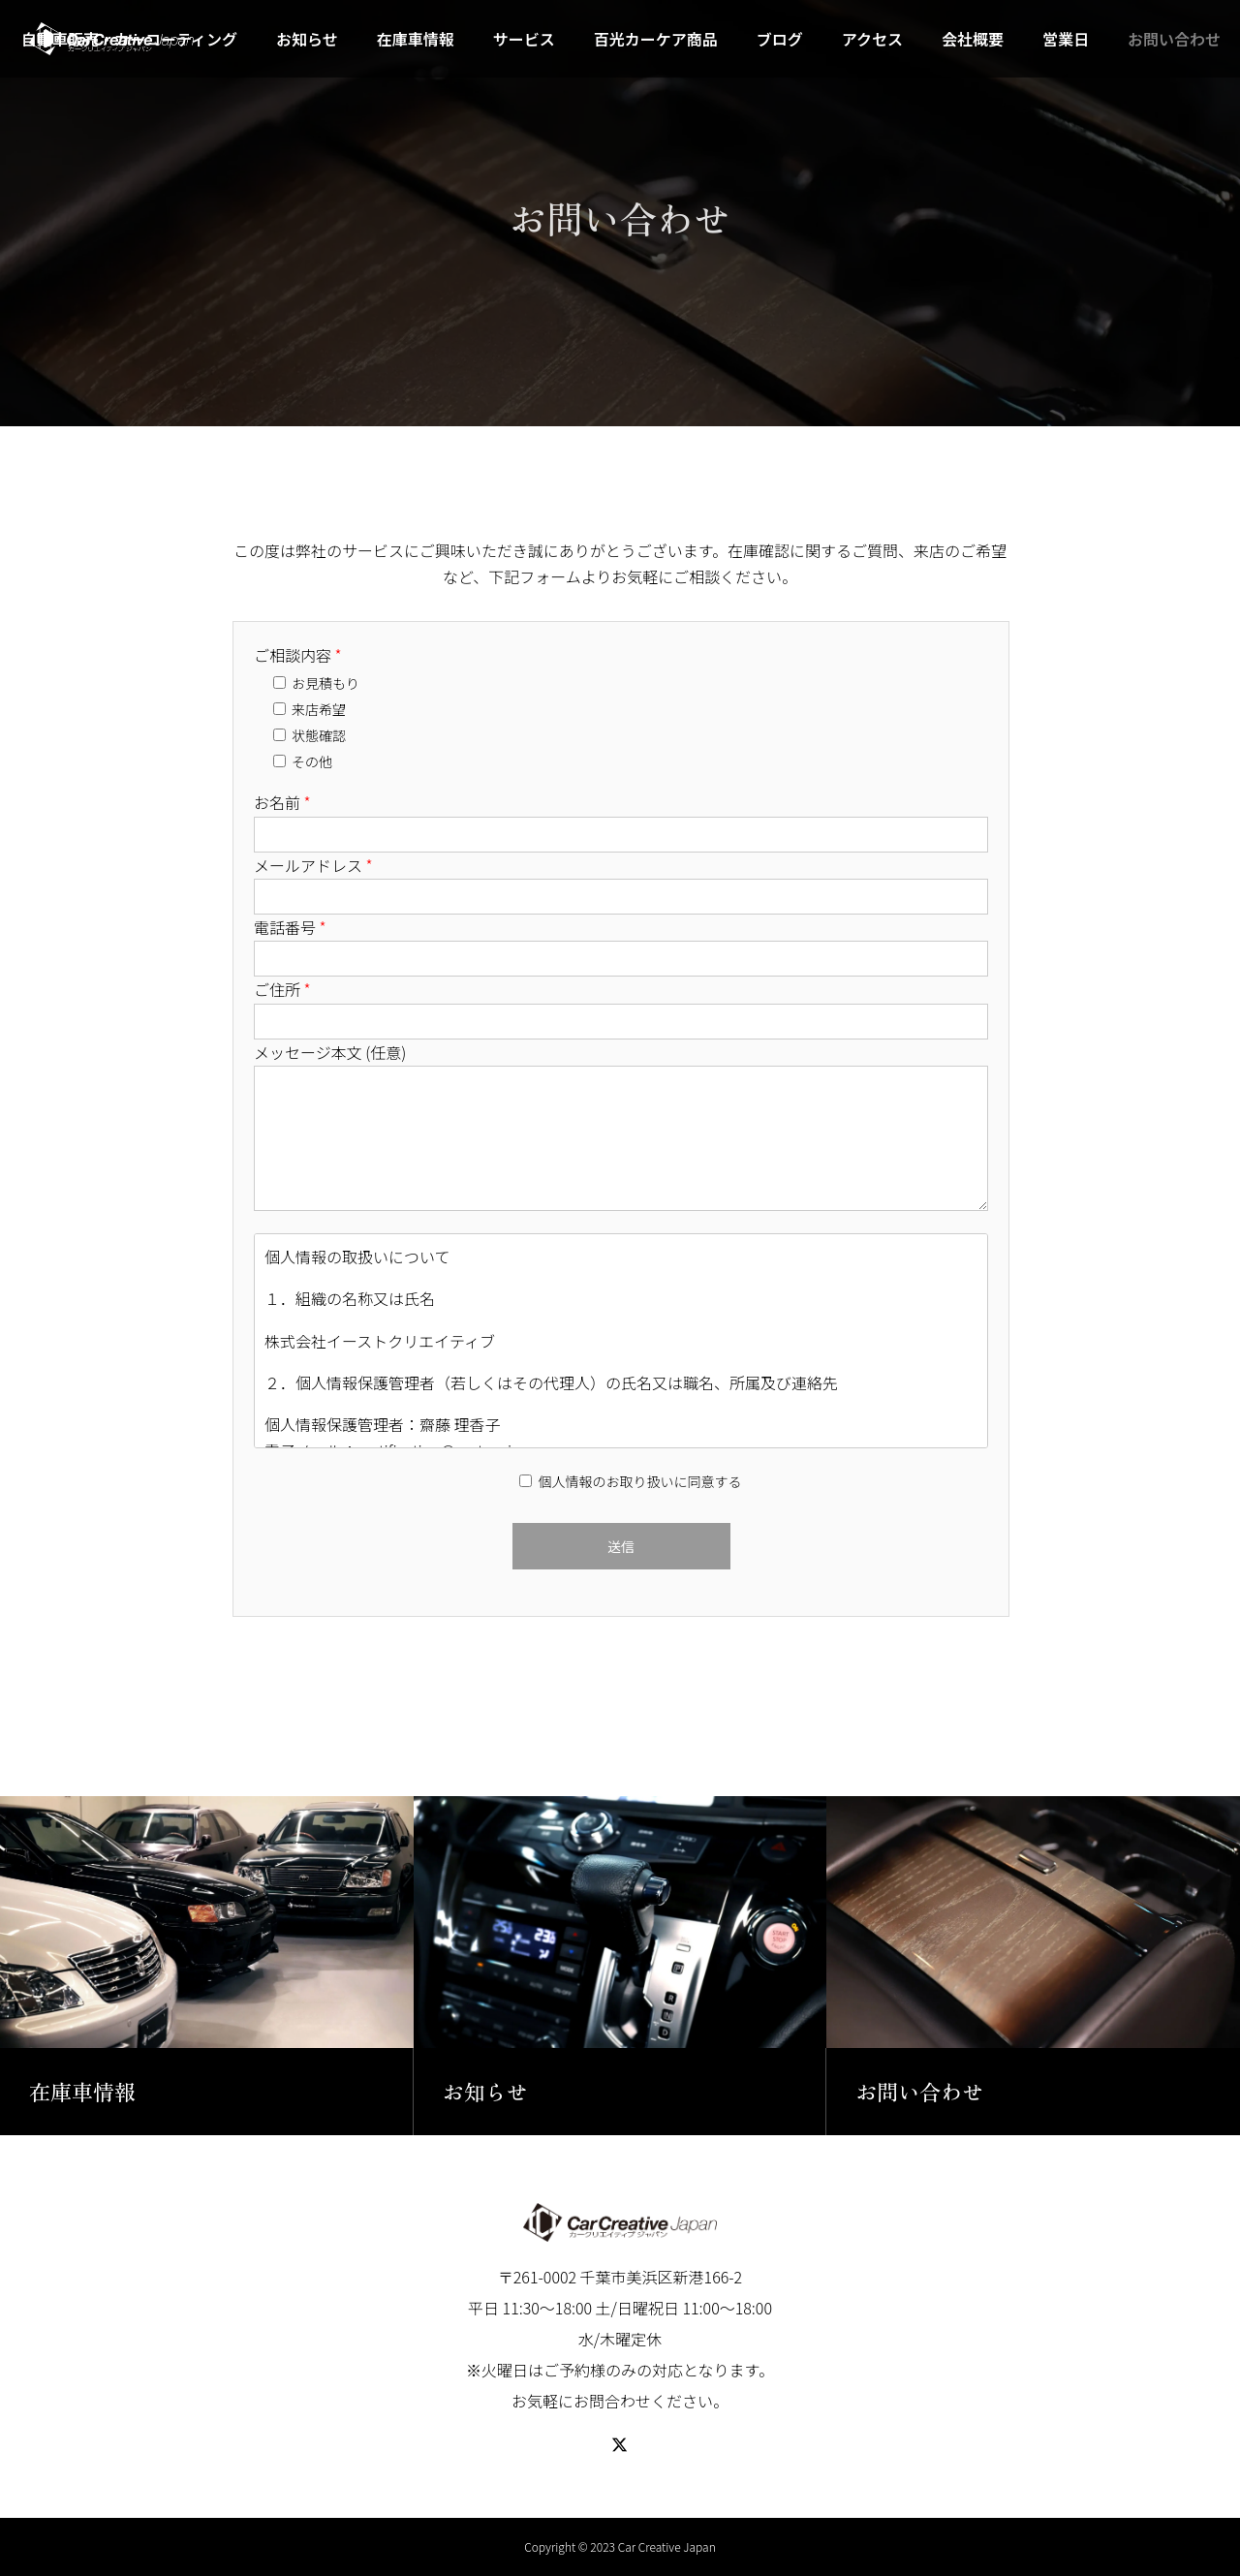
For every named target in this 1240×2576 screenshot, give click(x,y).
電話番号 (290, 927)
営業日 (1065, 38)
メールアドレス (313, 865)
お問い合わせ (1174, 38)
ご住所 (282, 989)
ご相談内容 (298, 655)
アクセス (872, 38)
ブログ (780, 38)
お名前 (282, 802)
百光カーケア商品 (656, 38)
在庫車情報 (415, 38)
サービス (524, 38)
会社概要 (973, 38)
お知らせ (307, 38)
